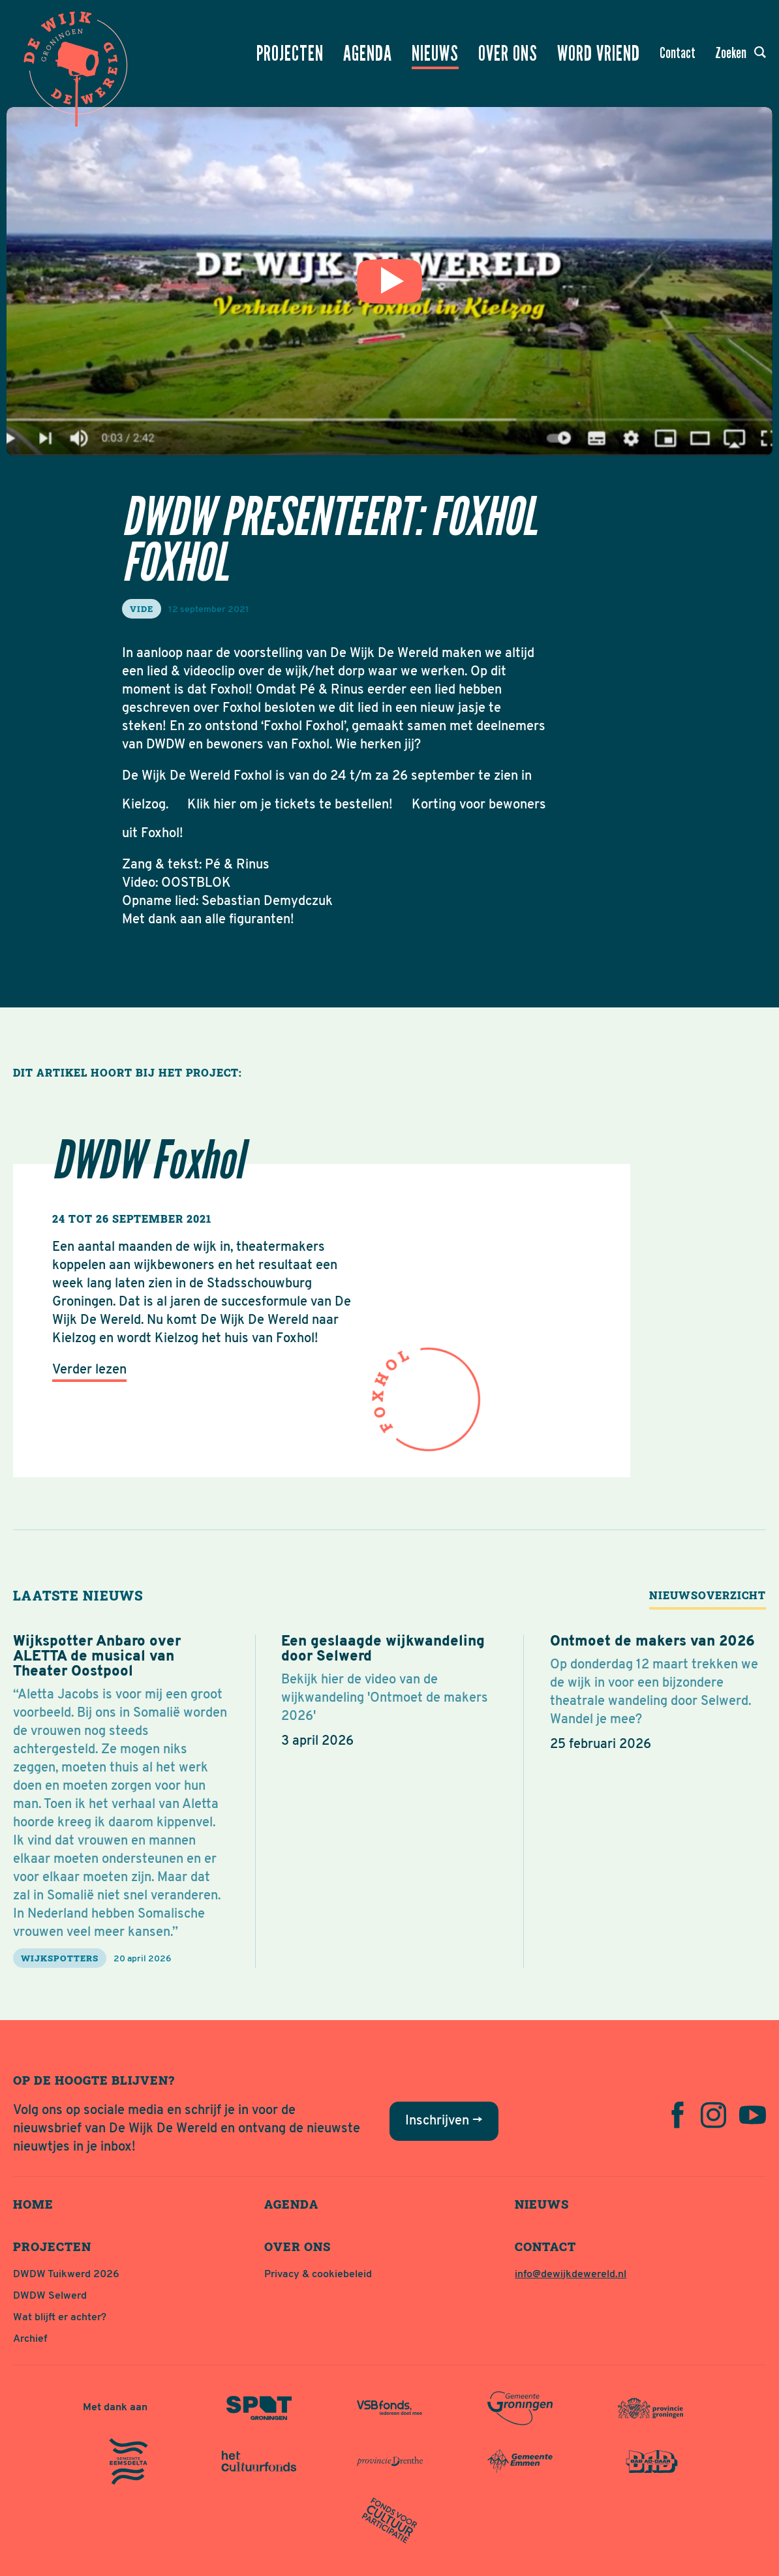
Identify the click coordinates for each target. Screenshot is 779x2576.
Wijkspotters (60, 1958)
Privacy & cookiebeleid (318, 2274)
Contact (677, 53)
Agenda (367, 53)
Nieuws (435, 53)
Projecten (290, 53)
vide (141, 609)
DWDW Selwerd (50, 2296)
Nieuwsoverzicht (707, 1595)
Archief (30, 2339)
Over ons (508, 53)
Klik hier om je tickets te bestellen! (290, 805)
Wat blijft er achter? (59, 2317)
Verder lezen (89, 1370)
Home (33, 2204)
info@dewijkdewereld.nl (570, 2274)
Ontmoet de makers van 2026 (652, 1641)
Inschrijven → (444, 2121)
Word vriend (598, 53)
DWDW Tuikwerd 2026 (66, 2274)
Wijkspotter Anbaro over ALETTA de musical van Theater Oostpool (97, 1656)
